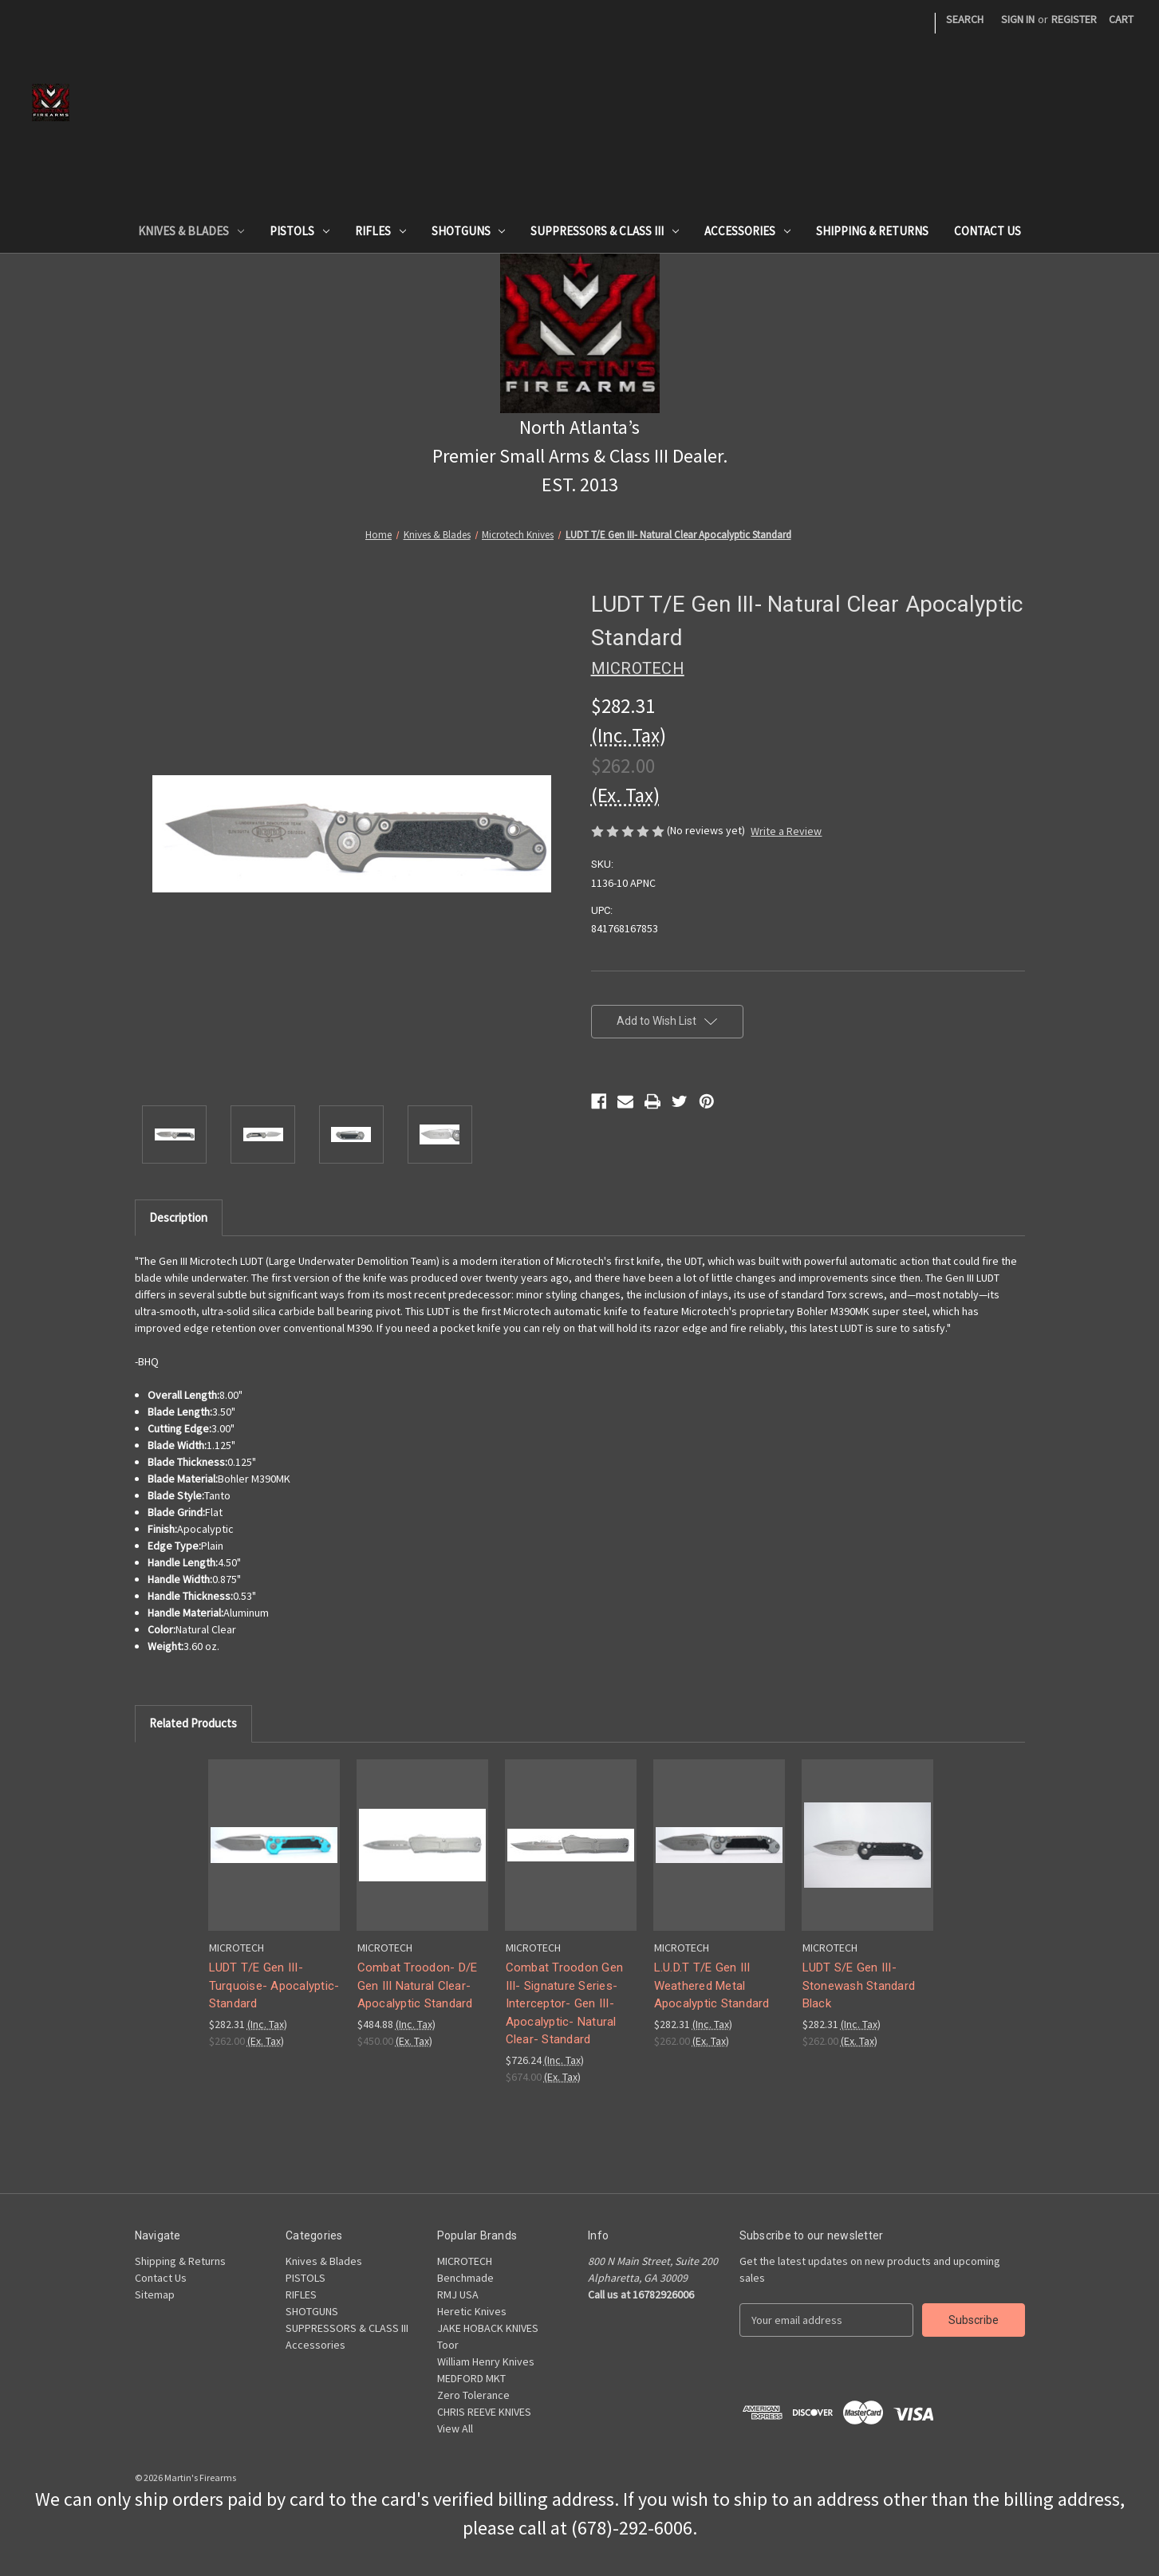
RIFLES (380, 230)
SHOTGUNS (469, 230)
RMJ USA (458, 2294)
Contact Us (987, 230)
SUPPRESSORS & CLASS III (604, 230)
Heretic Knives (472, 2311)
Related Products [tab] (193, 1723)
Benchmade (465, 2278)
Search (965, 19)
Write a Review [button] (786, 831)
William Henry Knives (485, 2361)
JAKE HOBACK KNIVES (487, 2328)
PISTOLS (299, 230)
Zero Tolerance (473, 2395)
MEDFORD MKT (471, 2378)
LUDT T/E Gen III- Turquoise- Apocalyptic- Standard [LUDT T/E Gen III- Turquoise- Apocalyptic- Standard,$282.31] (274, 1985)
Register (1074, 19)
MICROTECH (464, 2261)
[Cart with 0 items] (1121, 19)
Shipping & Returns (872, 230)
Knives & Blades (191, 230)
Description (178, 1217)
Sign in (1018, 19)
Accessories (747, 230)
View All (455, 2428)
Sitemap (155, 2294)
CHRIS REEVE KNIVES (484, 2412)
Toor (448, 2345)
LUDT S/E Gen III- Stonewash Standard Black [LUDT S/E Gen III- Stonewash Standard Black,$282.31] (859, 1985)
